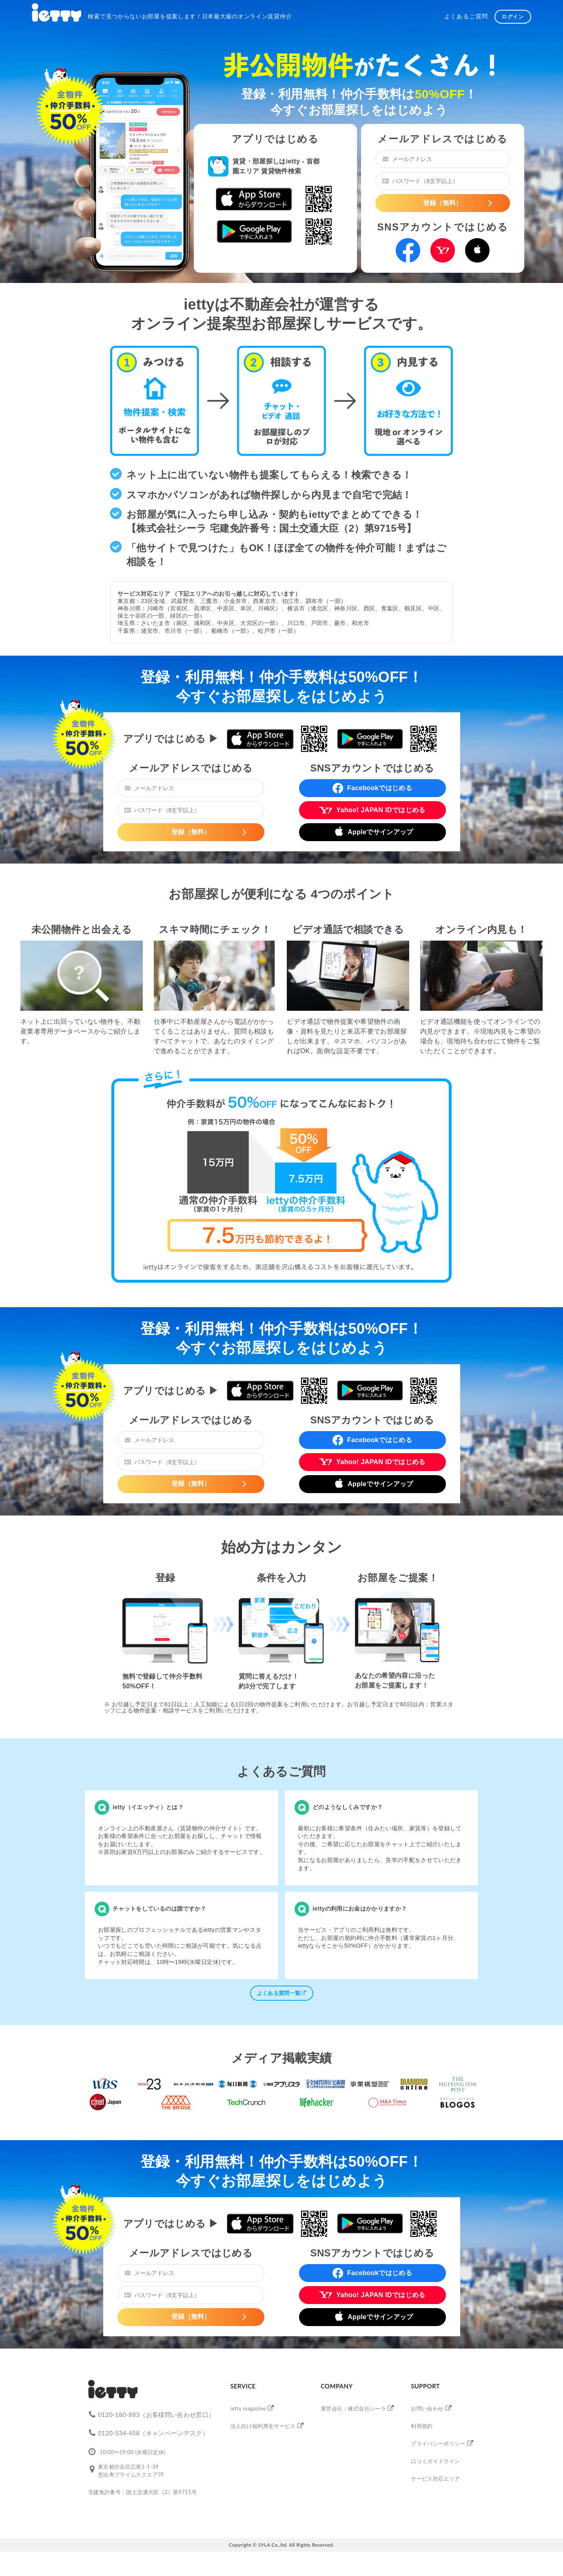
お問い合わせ (427, 2408)
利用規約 (421, 2426)
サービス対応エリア (435, 2478)
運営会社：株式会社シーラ (353, 2408)
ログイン (513, 17)
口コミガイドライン (435, 2461)
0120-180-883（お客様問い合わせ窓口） (156, 2414)
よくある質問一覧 (281, 1993)
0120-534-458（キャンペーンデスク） (153, 2433)
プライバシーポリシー (438, 2443)
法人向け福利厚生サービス (263, 2426)
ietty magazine (248, 2408)
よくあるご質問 (466, 16)
